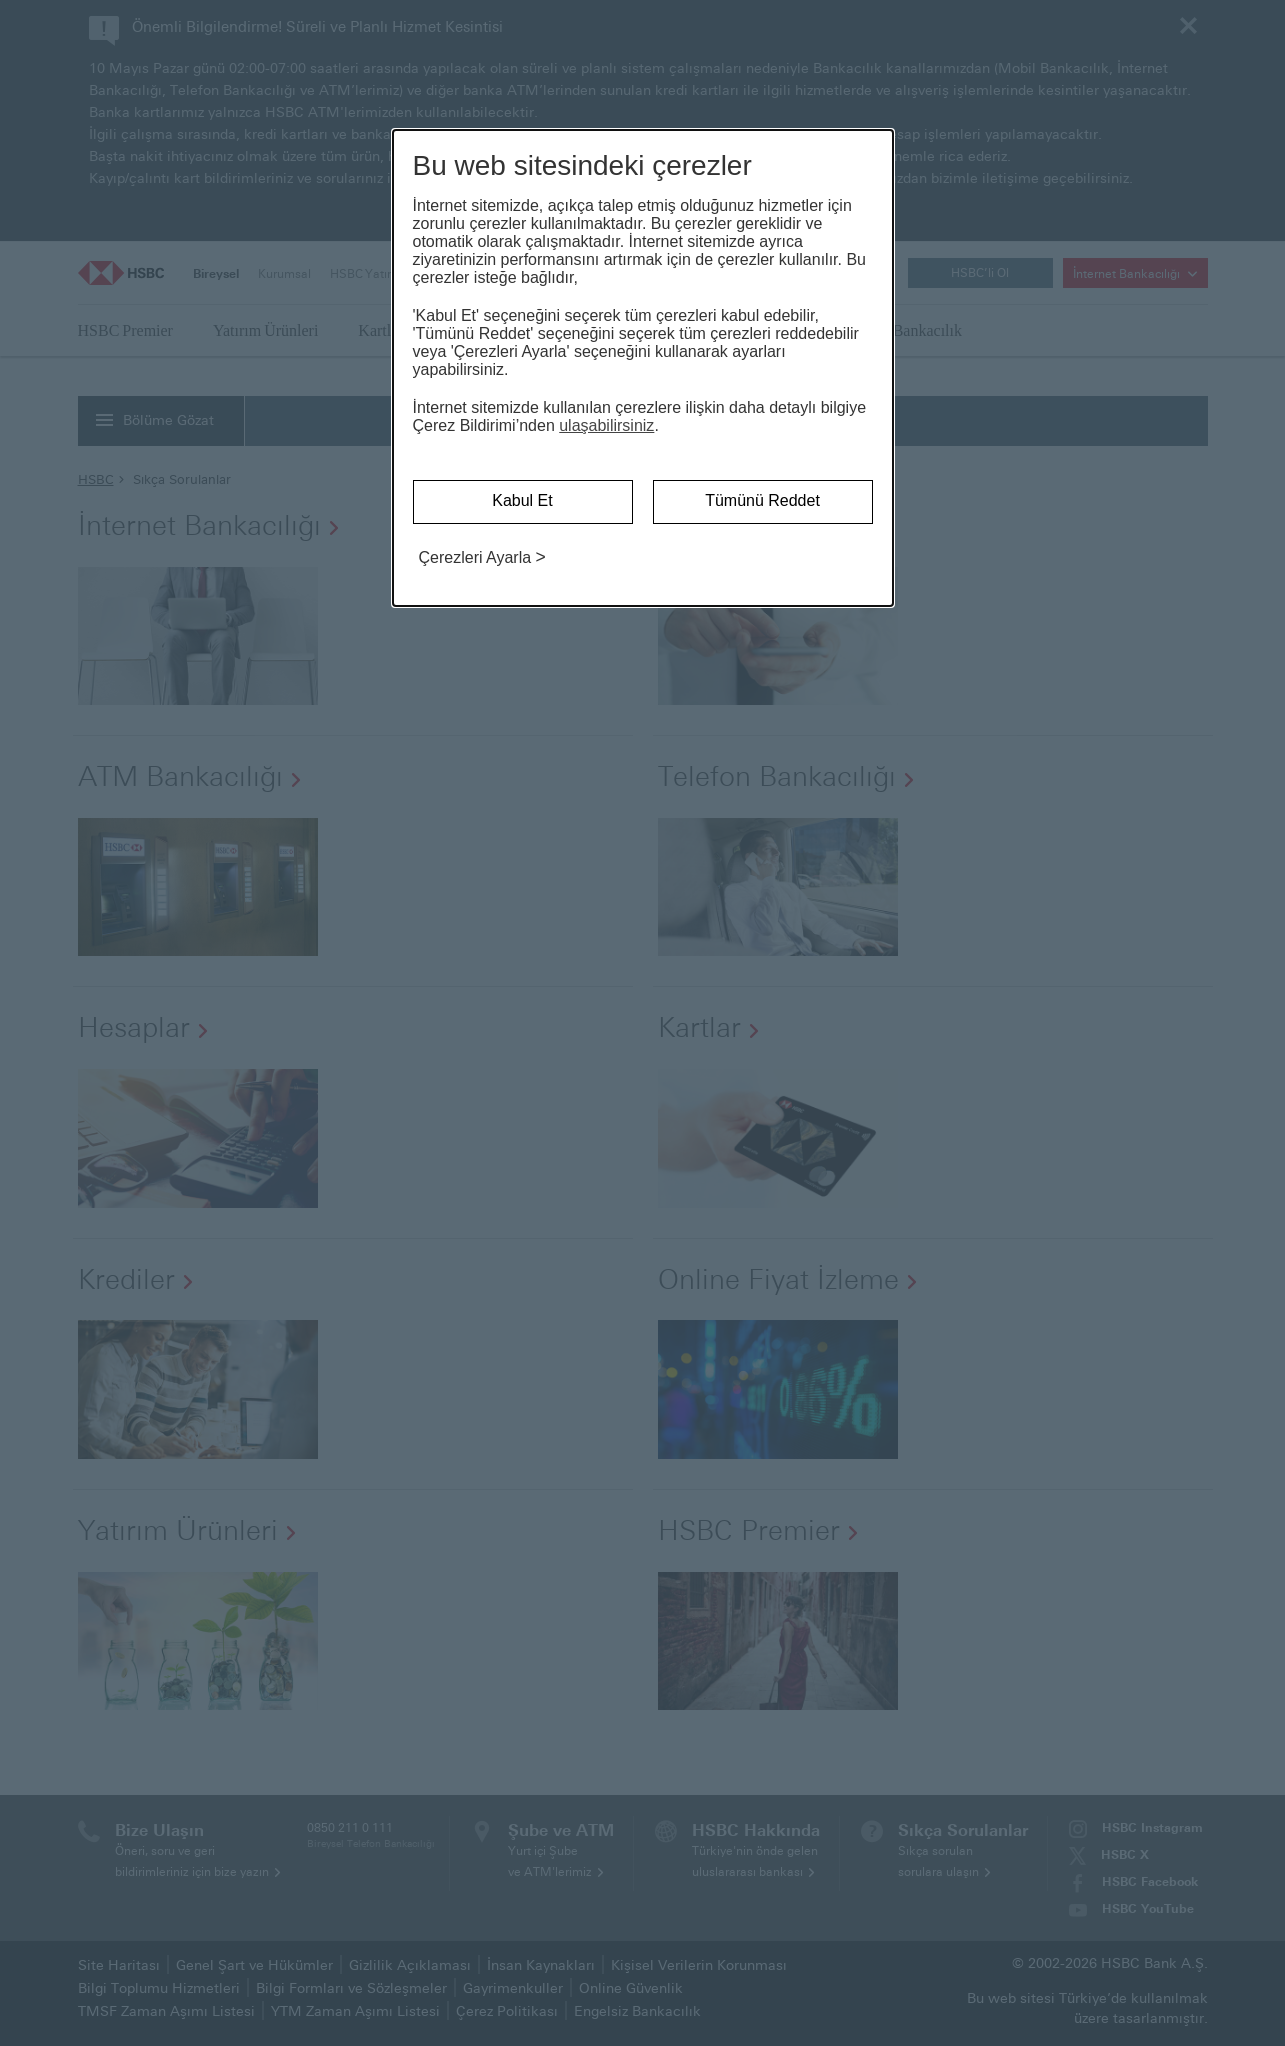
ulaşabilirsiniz (606, 425)
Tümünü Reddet (762, 500)
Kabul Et (522, 500)
